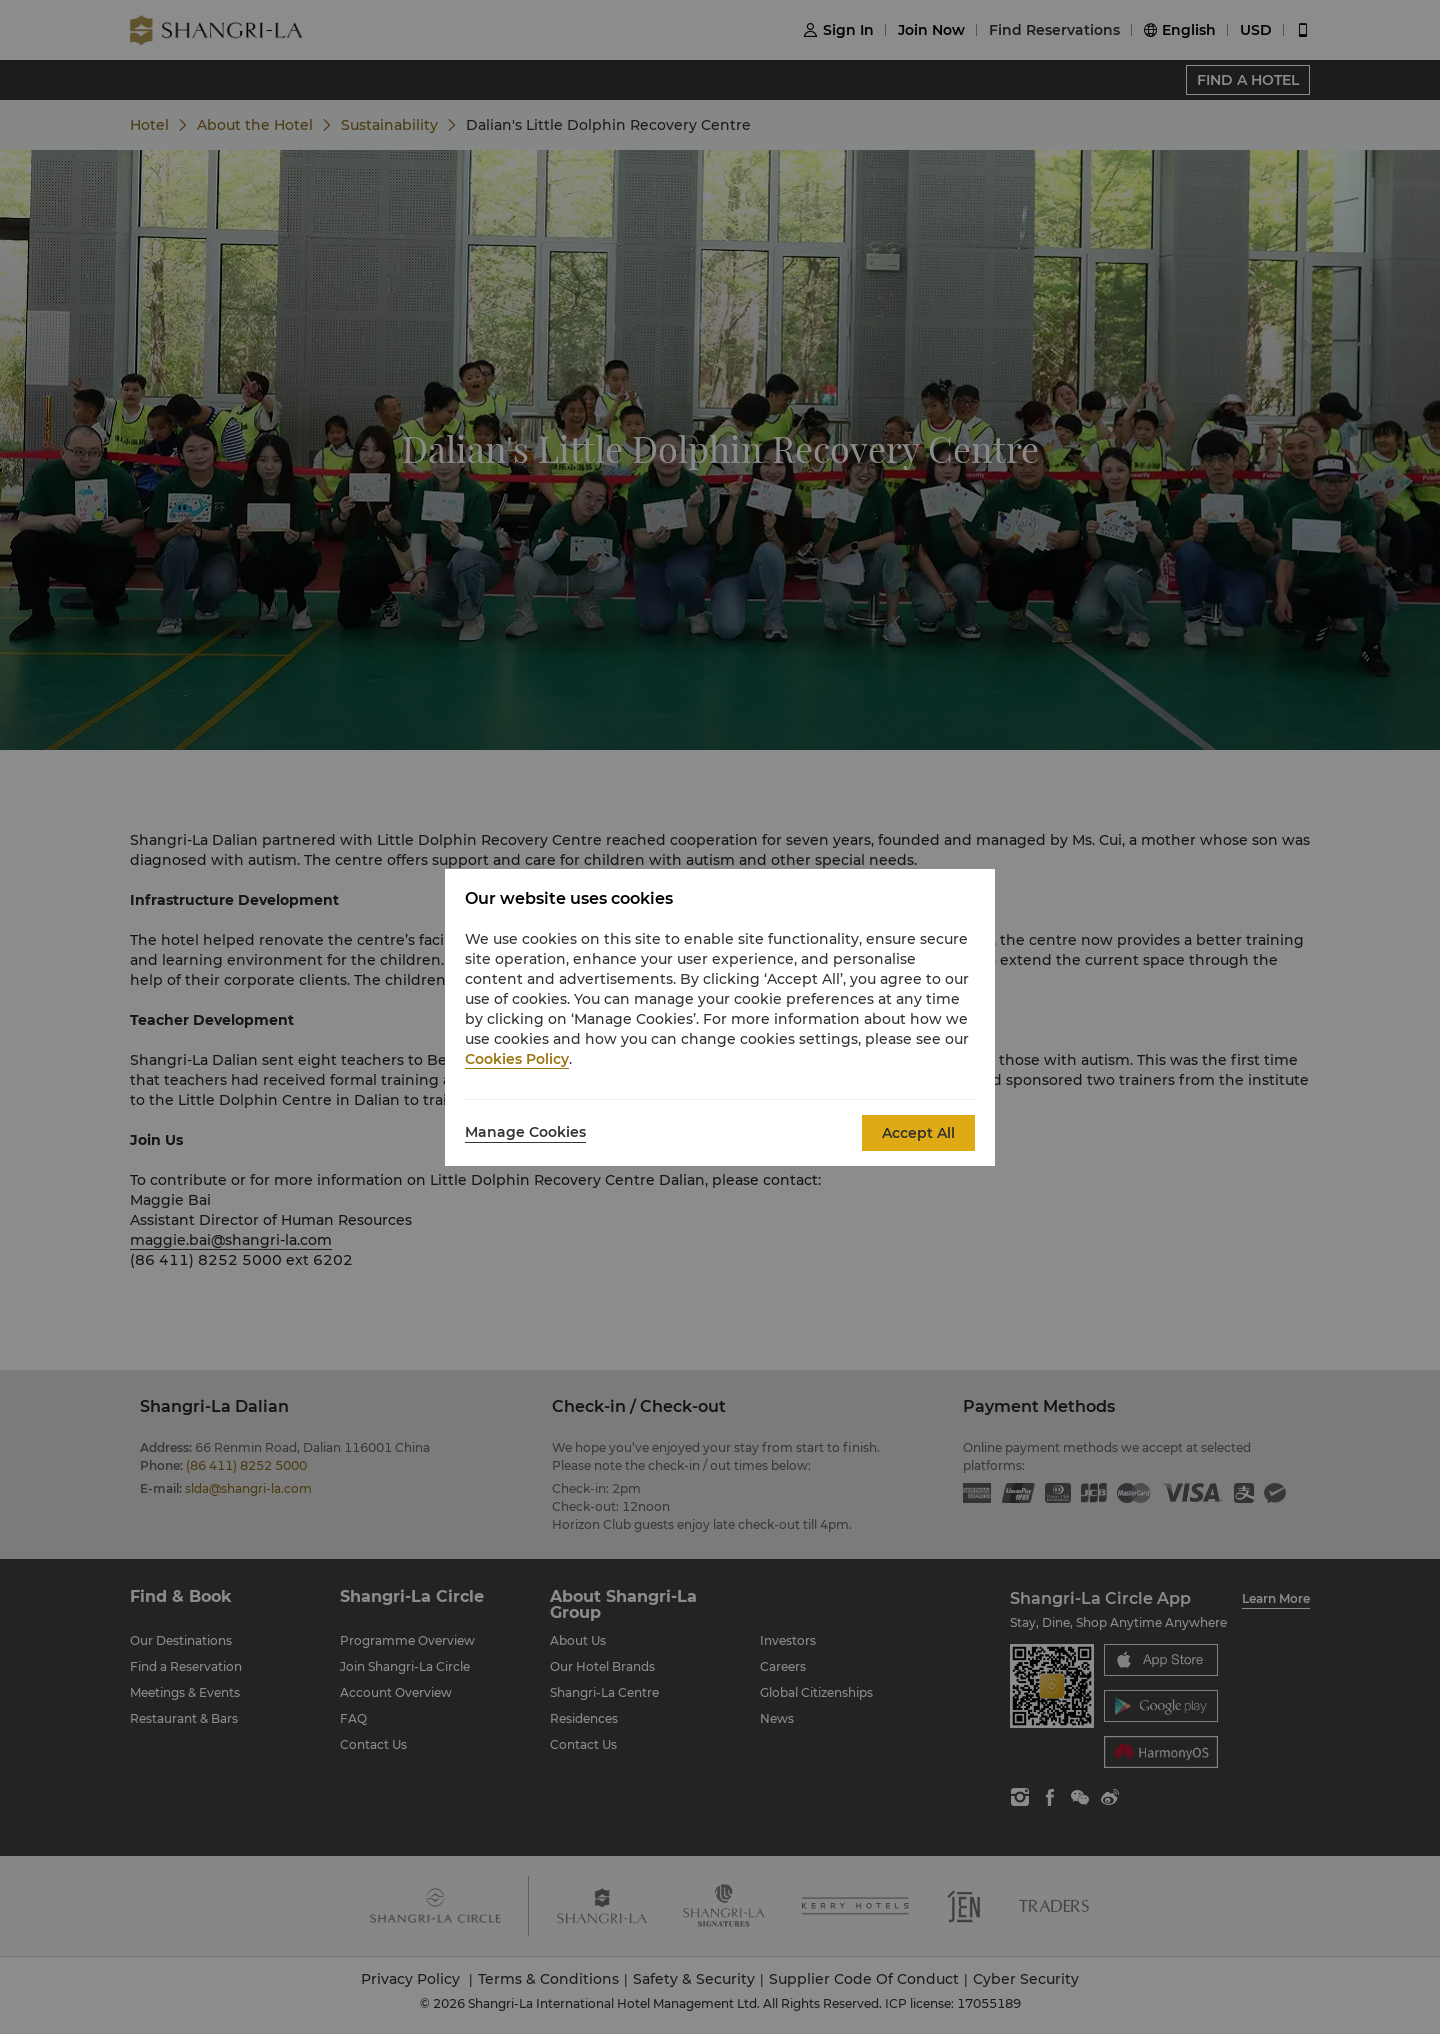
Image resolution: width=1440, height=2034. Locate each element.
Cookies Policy (517, 1059)
